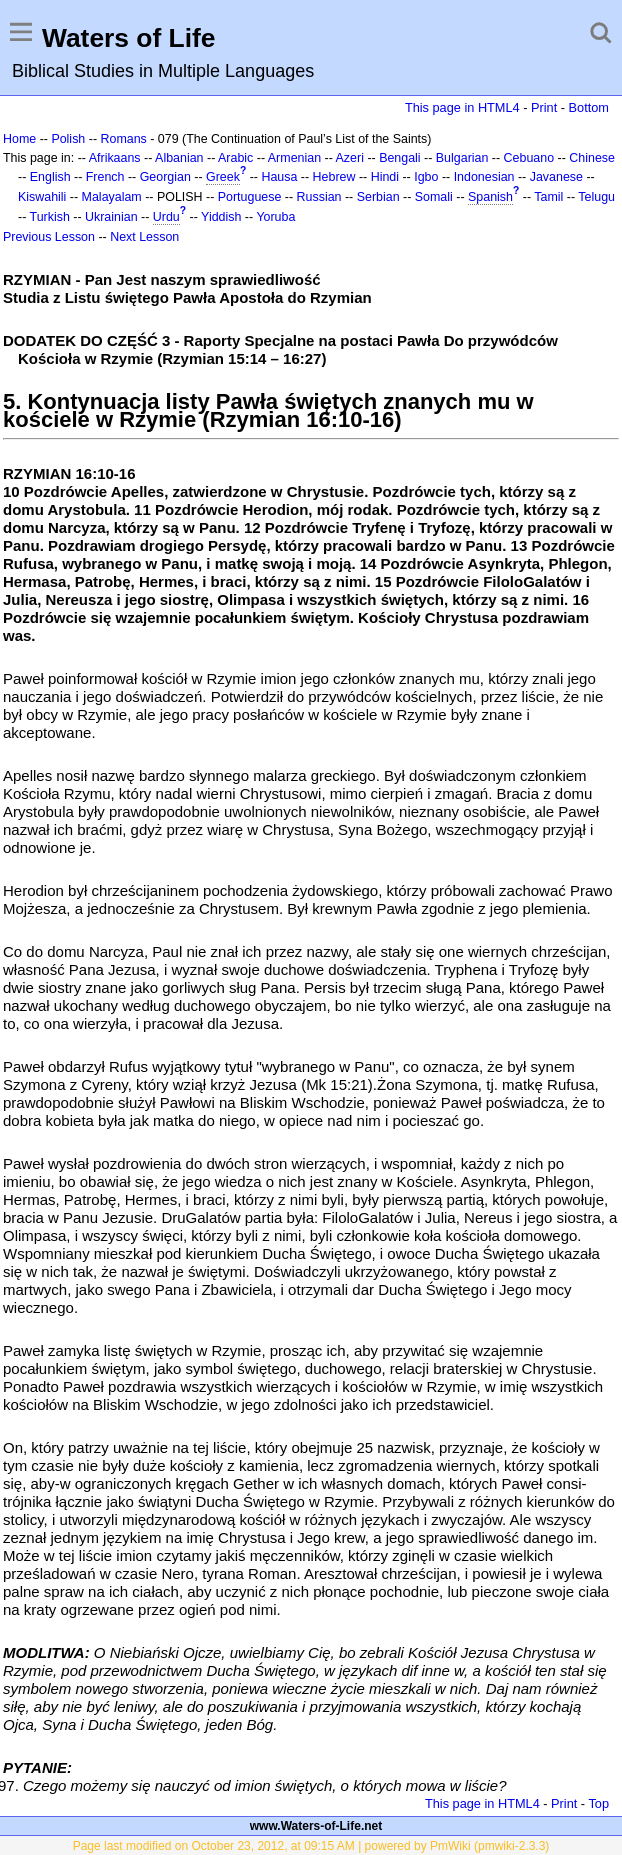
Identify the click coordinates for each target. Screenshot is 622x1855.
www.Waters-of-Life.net (316, 1826)
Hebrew (334, 177)
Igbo (426, 177)
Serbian (378, 197)
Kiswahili (42, 197)
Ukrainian (111, 217)
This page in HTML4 (462, 107)
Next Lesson (144, 237)
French (105, 177)
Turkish (50, 217)
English (50, 177)
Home (19, 139)
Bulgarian (462, 158)
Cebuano (529, 158)
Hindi (385, 177)
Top (598, 1803)
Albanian (179, 158)
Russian (319, 197)
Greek (223, 177)
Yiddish (221, 217)
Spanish (490, 197)
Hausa (279, 177)
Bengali (400, 158)
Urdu (166, 217)
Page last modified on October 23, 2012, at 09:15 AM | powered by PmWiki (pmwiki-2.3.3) (311, 1846)
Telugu (596, 197)
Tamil (548, 197)
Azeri (350, 158)
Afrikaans (115, 158)
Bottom (589, 107)
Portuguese (250, 197)
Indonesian (484, 177)
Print (544, 107)
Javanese (556, 177)
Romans (123, 139)
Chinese (592, 158)
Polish (68, 139)
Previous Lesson (49, 237)
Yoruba (275, 217)
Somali (434, 197)
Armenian (294, 158)
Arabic (235, 158)
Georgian (165, 177)
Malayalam (112, 197)
